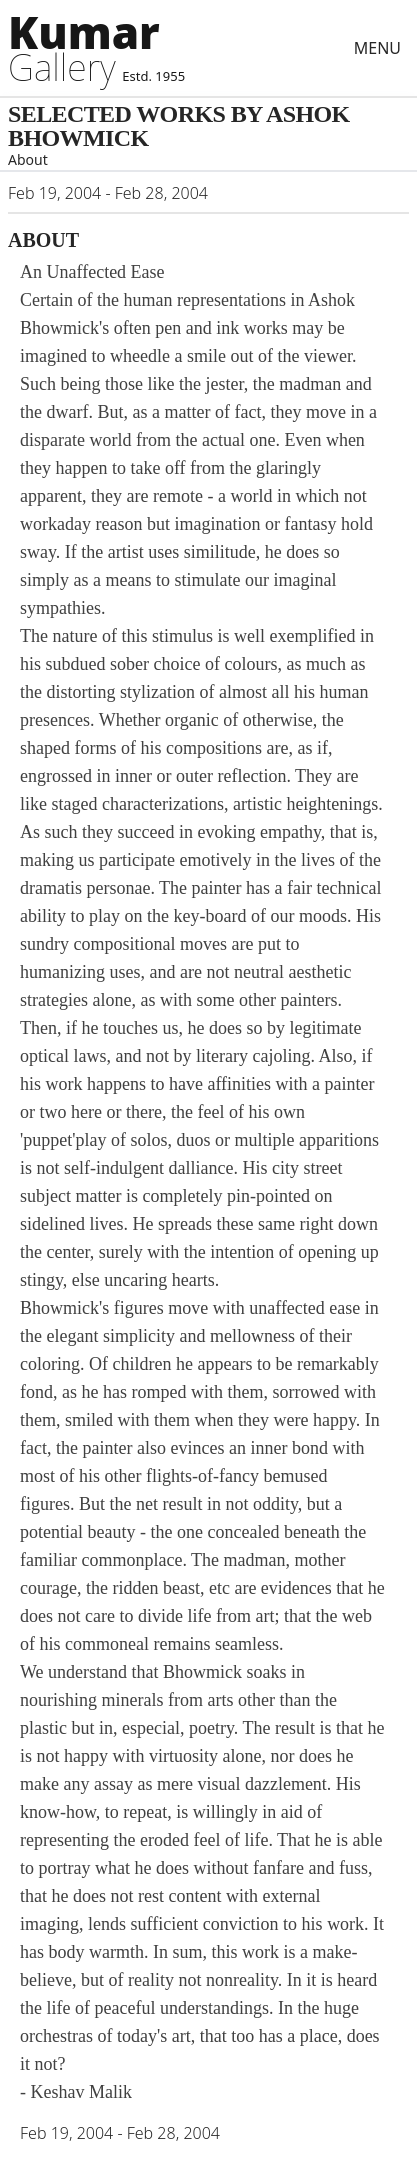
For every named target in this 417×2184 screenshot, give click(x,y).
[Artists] (92, 48)
